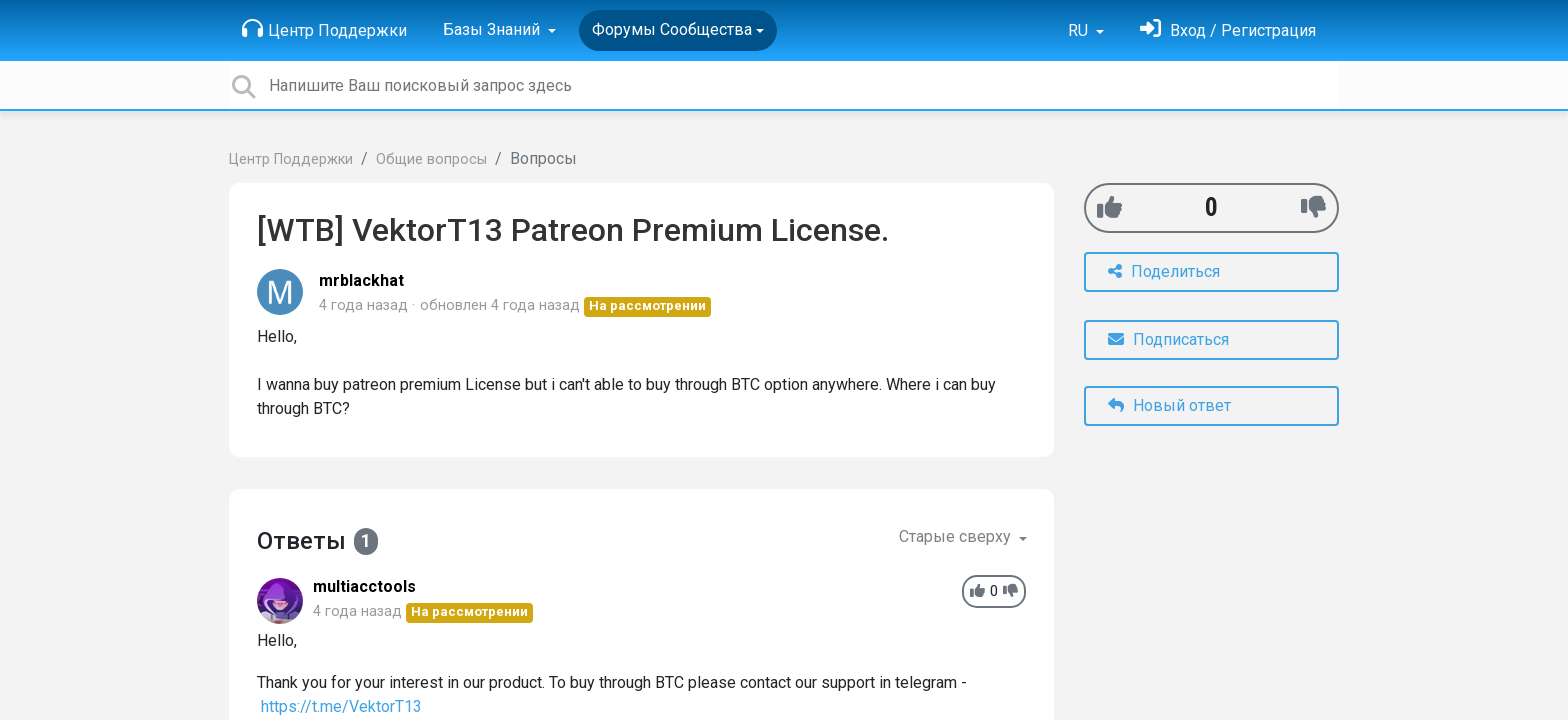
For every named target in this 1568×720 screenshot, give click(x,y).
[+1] (1109, 207)
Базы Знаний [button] (493, 29)
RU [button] (1080, 30)
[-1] (1313, 207)
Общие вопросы (431, 159)
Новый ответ (1169, 405)
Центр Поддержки (324, 29)
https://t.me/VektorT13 (341, 706)
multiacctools (364, 586)
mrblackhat (361, 280)
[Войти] (1228, 30)
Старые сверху (957, 536)
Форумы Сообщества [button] (672, 29)
